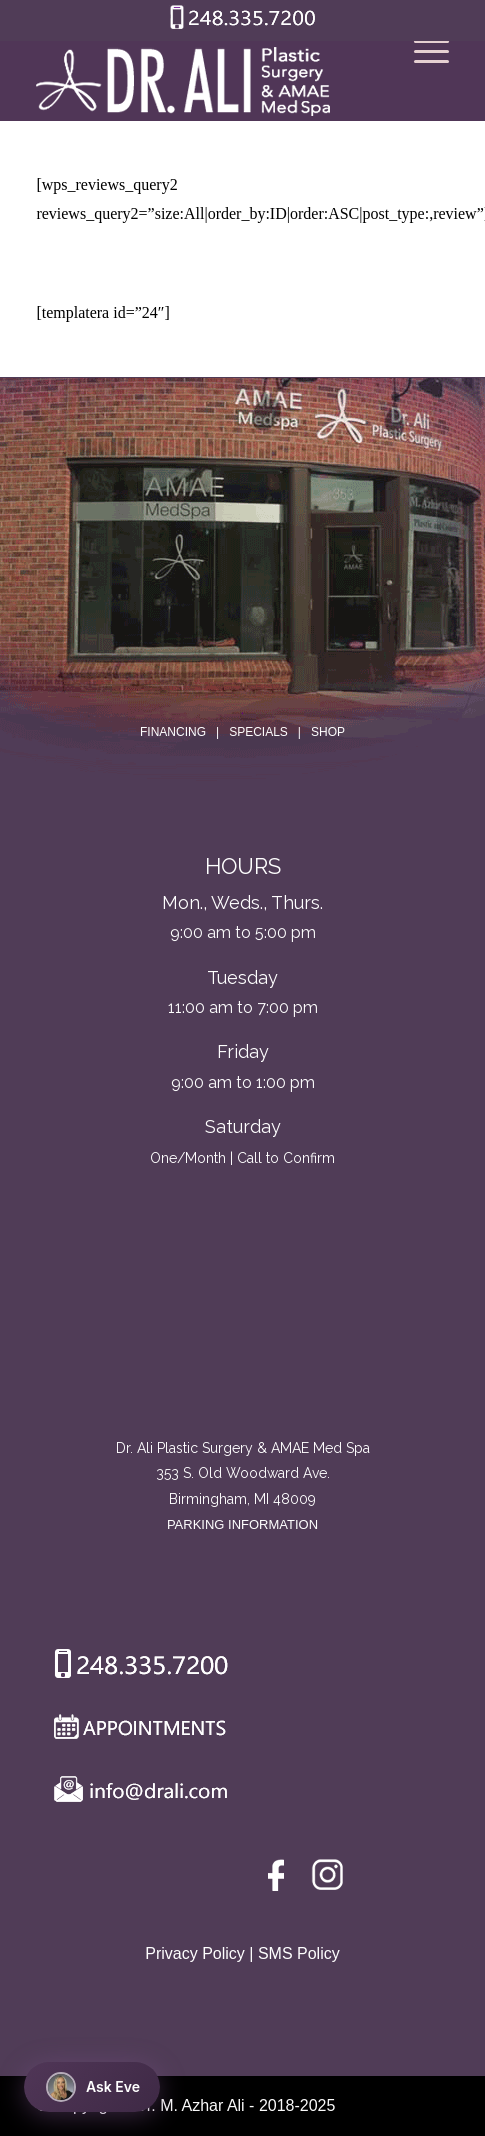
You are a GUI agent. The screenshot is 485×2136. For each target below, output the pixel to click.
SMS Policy (299, 1953)
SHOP (328, 732)
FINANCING (173, 732)
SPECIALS (258, 732)
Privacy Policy (195, 1953)
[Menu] (421, 81)
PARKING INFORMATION (242, 1524)
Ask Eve (93, 2087)
